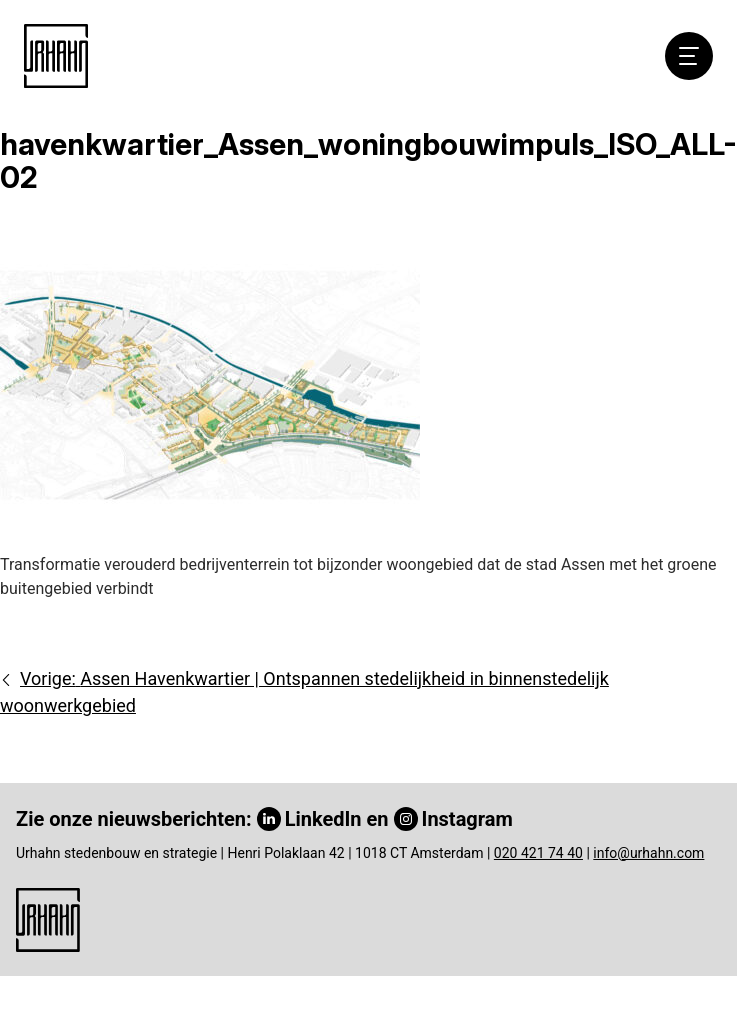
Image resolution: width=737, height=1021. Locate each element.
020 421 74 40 (538, 853)
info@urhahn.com (648, 853)
